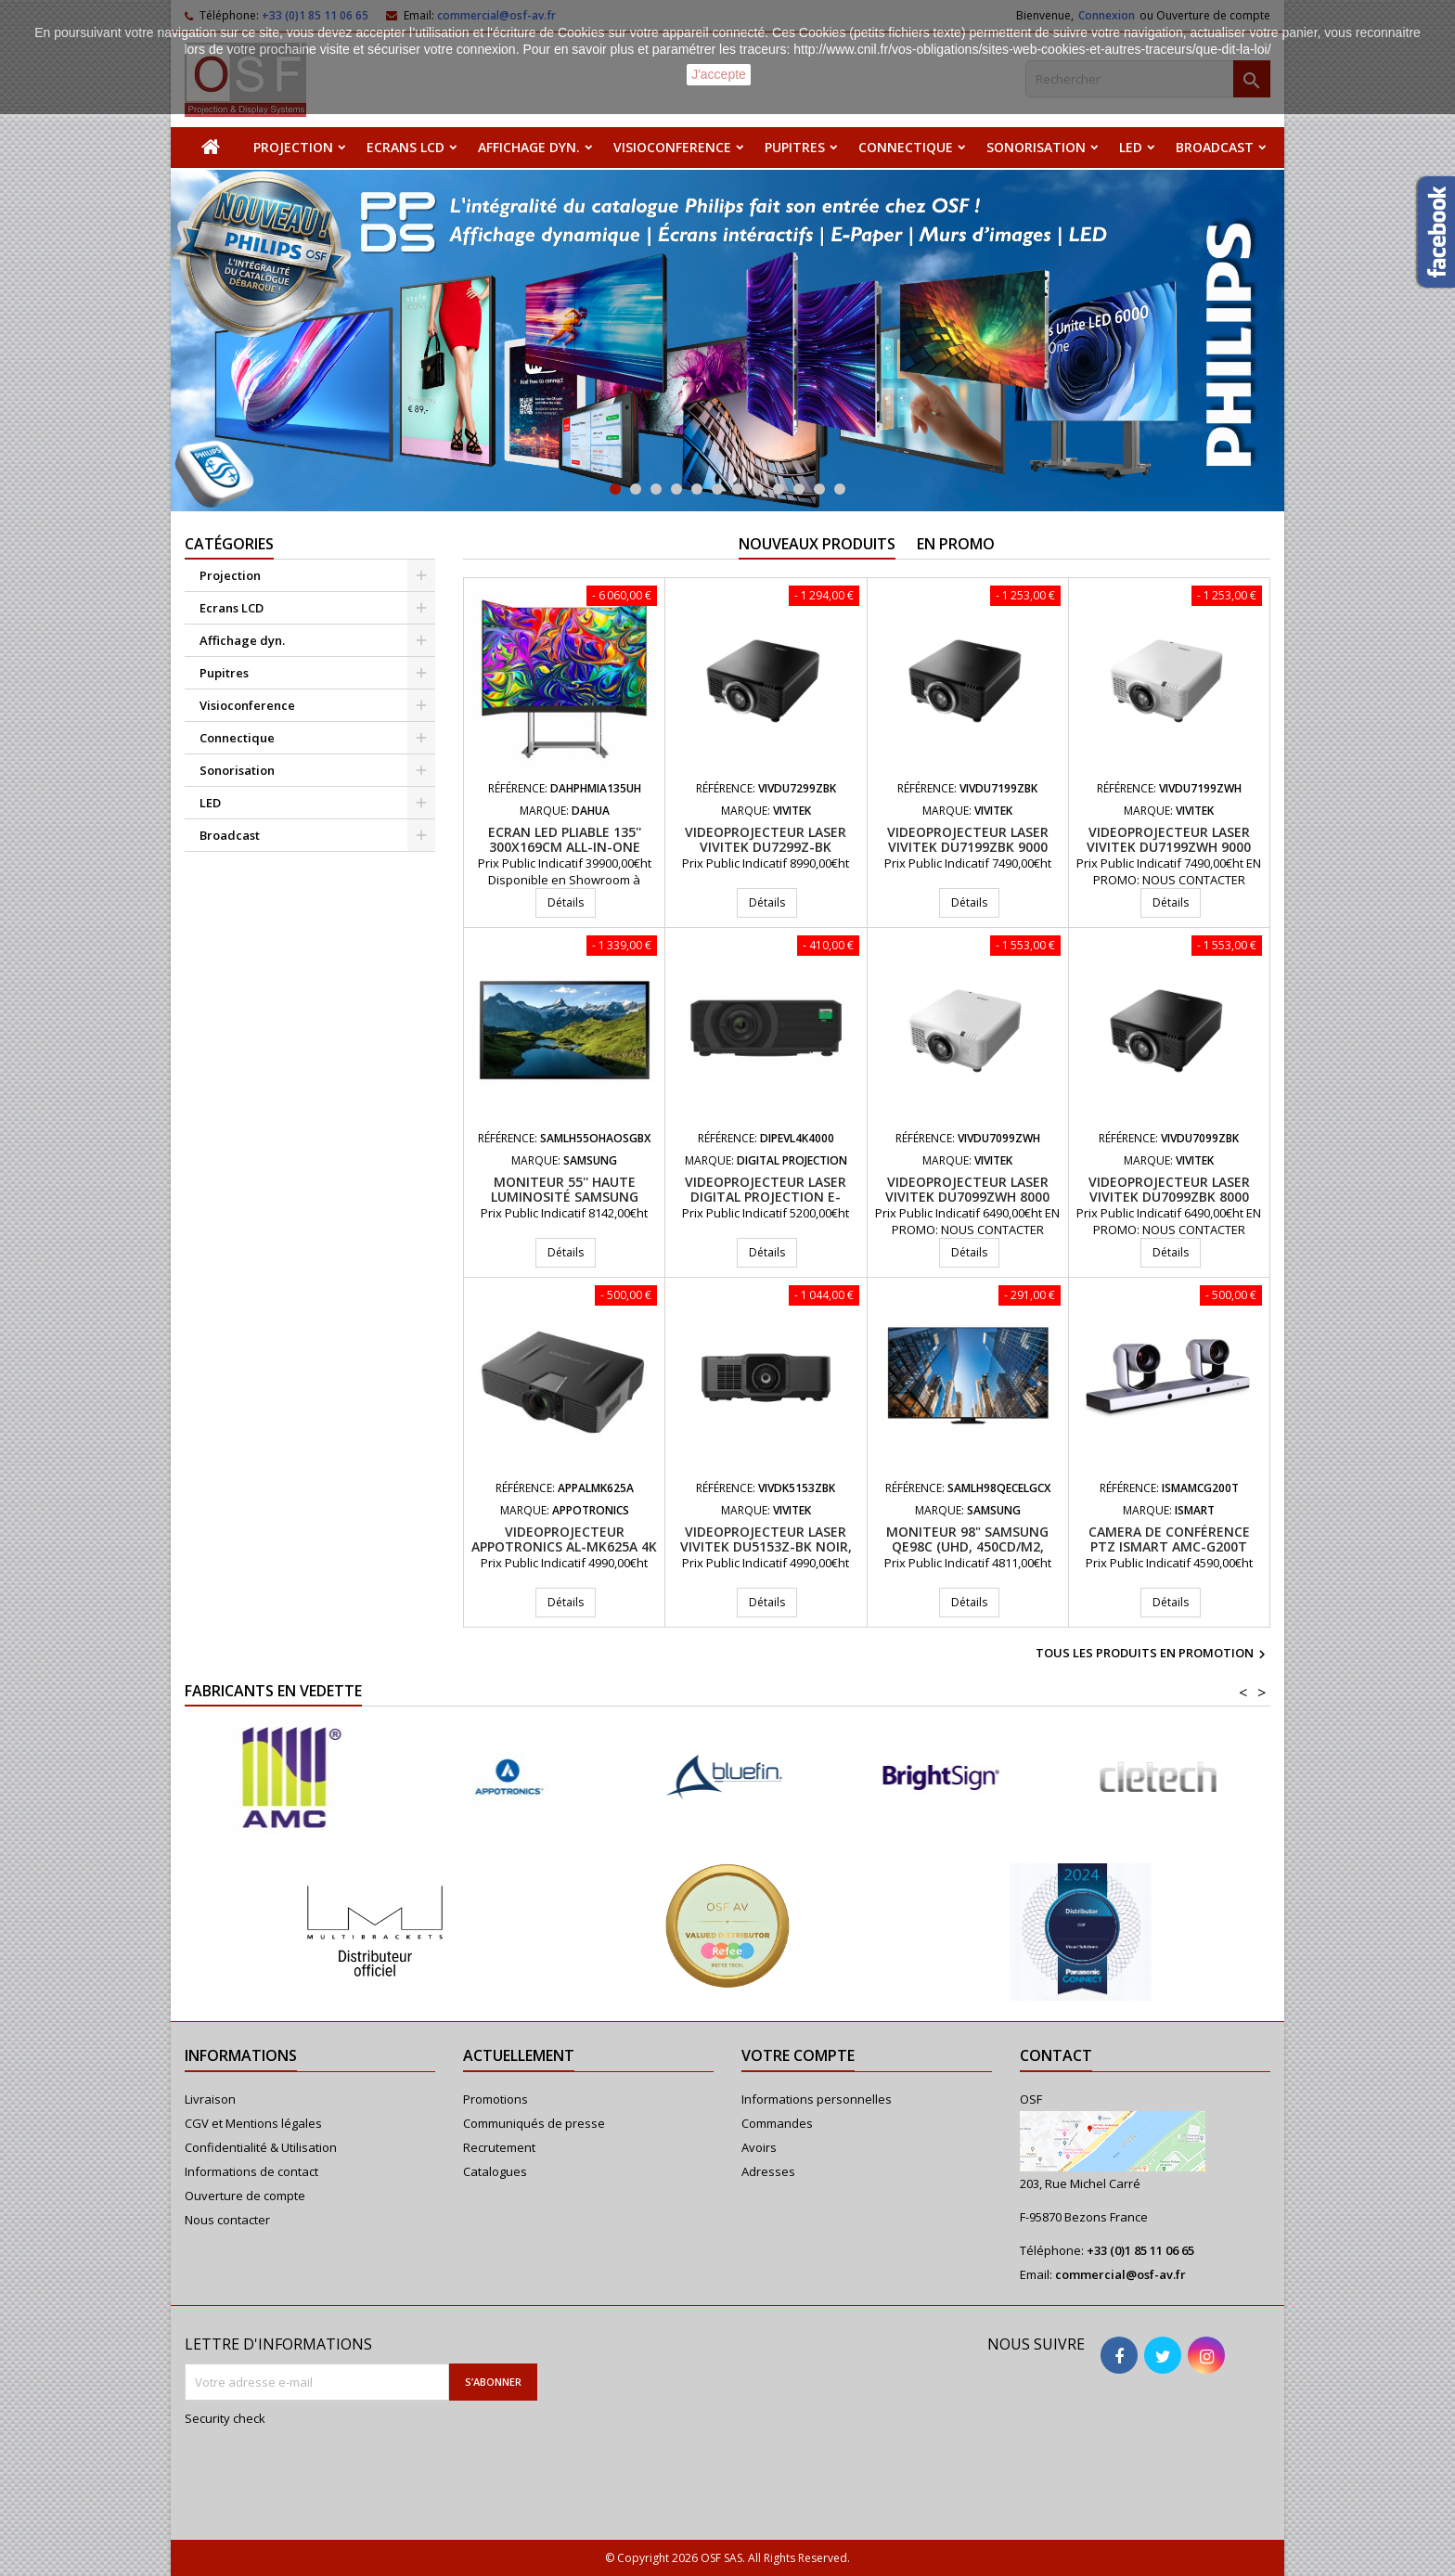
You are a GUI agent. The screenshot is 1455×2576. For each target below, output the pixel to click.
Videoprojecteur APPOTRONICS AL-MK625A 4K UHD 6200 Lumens (564, 1546)
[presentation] (309, 2471)
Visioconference (672, 147)
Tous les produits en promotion (1153, 1654)
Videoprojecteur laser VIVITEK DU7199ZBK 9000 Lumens (968, 846)
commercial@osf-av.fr (1120, 2274)
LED (1130, 147)
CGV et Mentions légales (253, 2123)
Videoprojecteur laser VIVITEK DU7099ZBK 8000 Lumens (1169, 1196)
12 (839, 489)
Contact (1056, 2055)
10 (799, 489)
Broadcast (1215, 147)
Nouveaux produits (817, 544)
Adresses (768, 2171)
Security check (225, 2418)
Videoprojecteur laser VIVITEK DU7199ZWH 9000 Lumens (1169, 846)
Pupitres (795, 147)
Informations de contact (251, 2171)
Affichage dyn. (529, 147)
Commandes (777, 2123)
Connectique (905, 147)
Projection (293, 147)
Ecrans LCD (405, 147)
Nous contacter (227, 2219)
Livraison (210, 2099)
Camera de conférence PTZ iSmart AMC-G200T (1169, 1539)
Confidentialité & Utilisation (261, 2147)
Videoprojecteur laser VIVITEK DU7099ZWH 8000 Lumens (967, 1196)
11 (819, 489)
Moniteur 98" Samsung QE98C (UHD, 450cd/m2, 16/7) (967, 1546)
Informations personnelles (816, 2099)
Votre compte (798, 2055)
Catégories (229, 544)
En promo (956, 544)
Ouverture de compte (245, 2195)
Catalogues (495, 2171)
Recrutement (499, 2147)
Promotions (495, 2099)
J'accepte (718, 74)
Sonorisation (1036, 147)
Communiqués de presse (534, 2123)
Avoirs (759, 2147)
